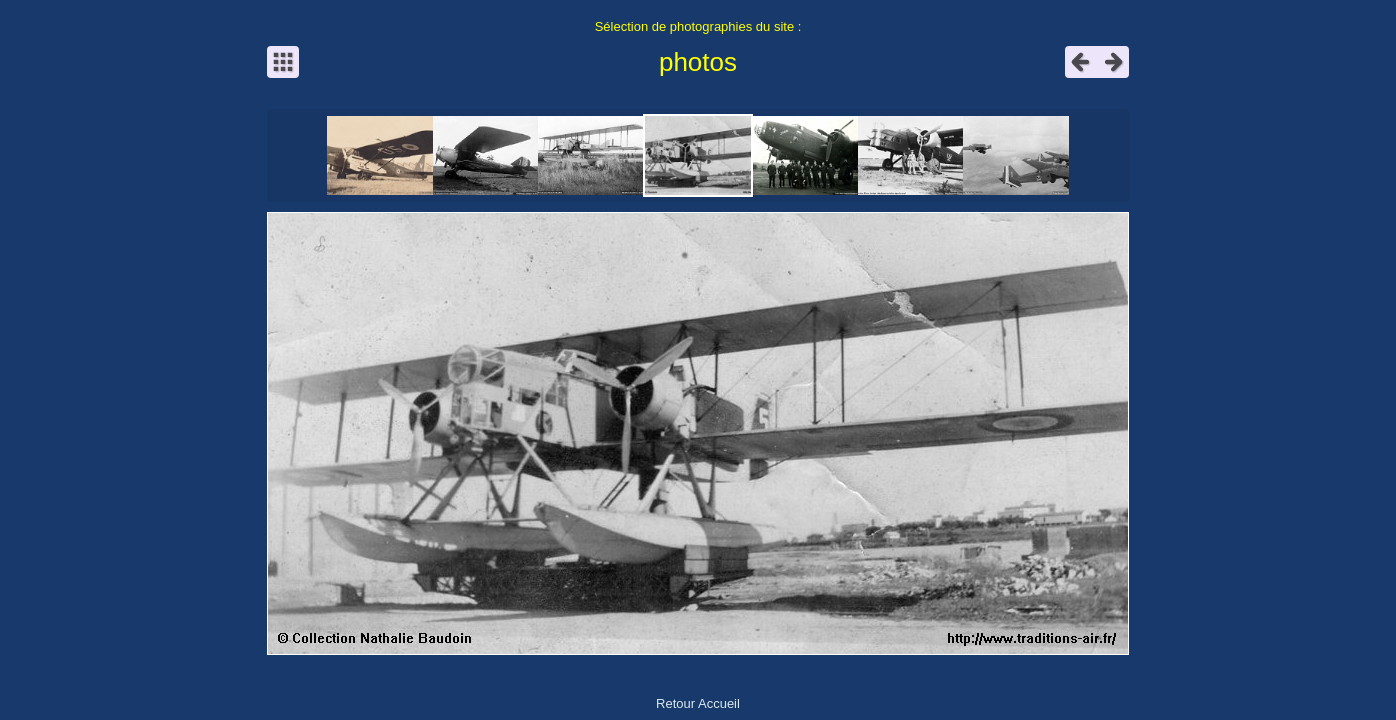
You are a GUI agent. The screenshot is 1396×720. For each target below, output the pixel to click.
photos (698, 62)
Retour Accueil (698, 703)
